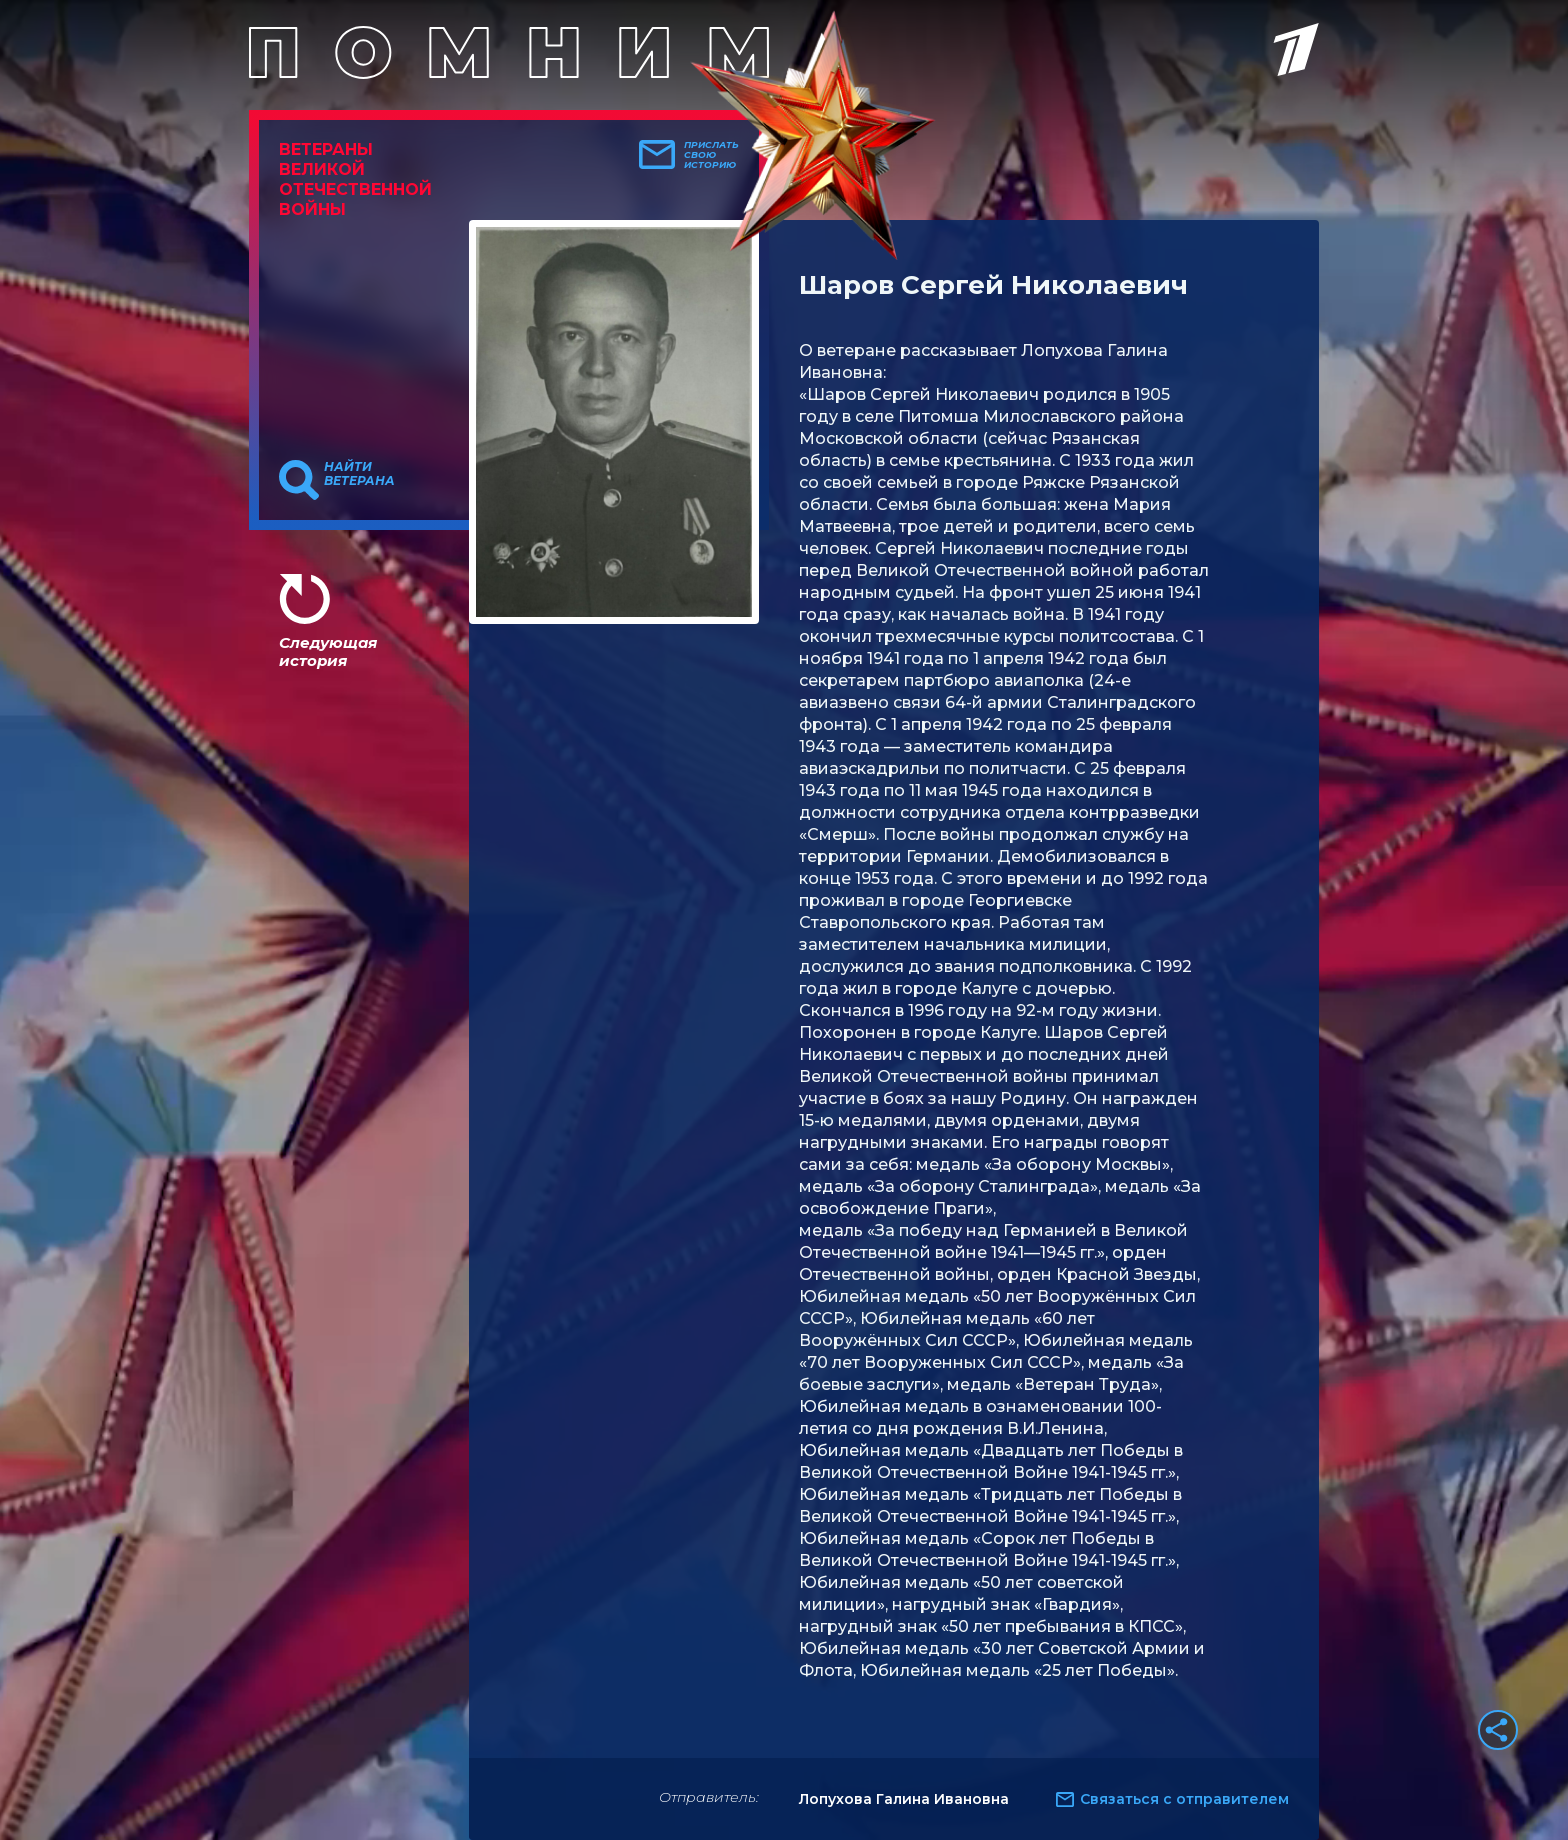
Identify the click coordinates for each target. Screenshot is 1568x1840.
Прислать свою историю (711, 155)
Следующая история (328, 651)
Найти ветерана (359, 474)
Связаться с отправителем (1184, 1799)
